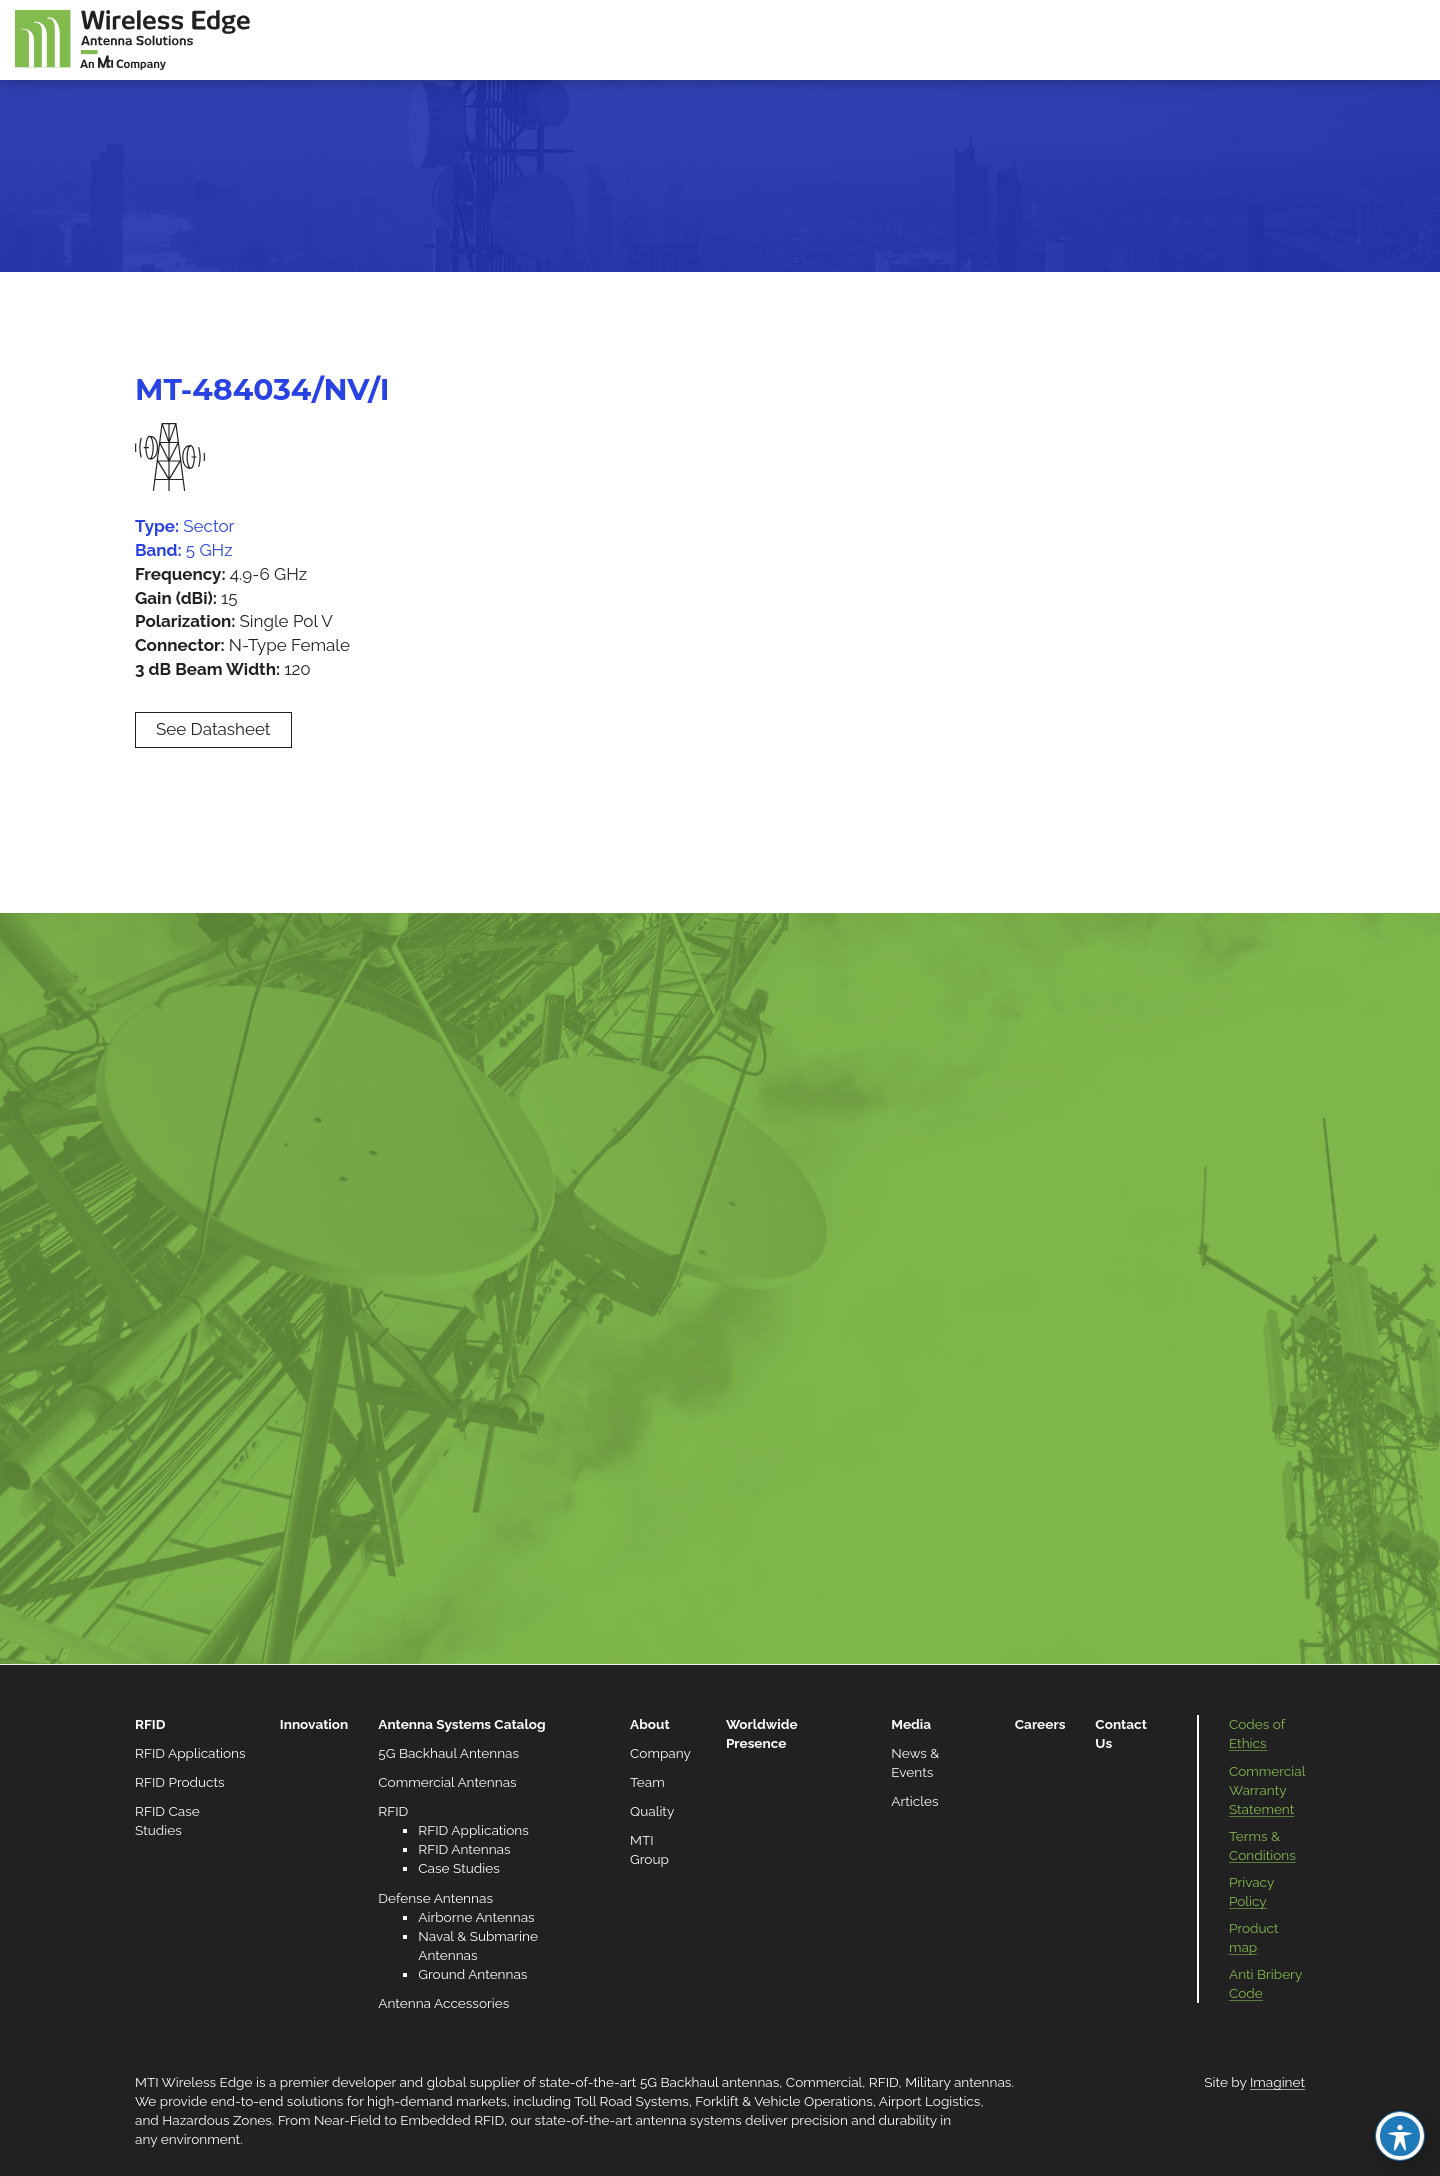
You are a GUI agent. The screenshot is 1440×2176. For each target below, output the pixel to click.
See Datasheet (213, 729)
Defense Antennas (435, 1898)
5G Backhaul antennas (709, 2082)
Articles (914, 1801)
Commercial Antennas (447, 1782)
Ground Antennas (472, 1974)
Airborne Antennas (476, 1917)
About (650, 1724)
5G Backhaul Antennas (448, 1753)
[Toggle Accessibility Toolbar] (1400, 2136)
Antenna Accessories (443, 2003)
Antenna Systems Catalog (461, 1724)
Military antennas (958, 2082)
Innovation (314, 1724)
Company (660, 1753)
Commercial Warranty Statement (1267, 1790)
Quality (652, 1811)
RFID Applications (190, 1753)
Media (911, 1724)
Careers (1040, 1724)
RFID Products (180, 1782)
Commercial (824, 2082)
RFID (150, 1724)
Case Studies (458, 1868)
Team (647, 1782)
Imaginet (1277, 2082)
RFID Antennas (464, 1849)
